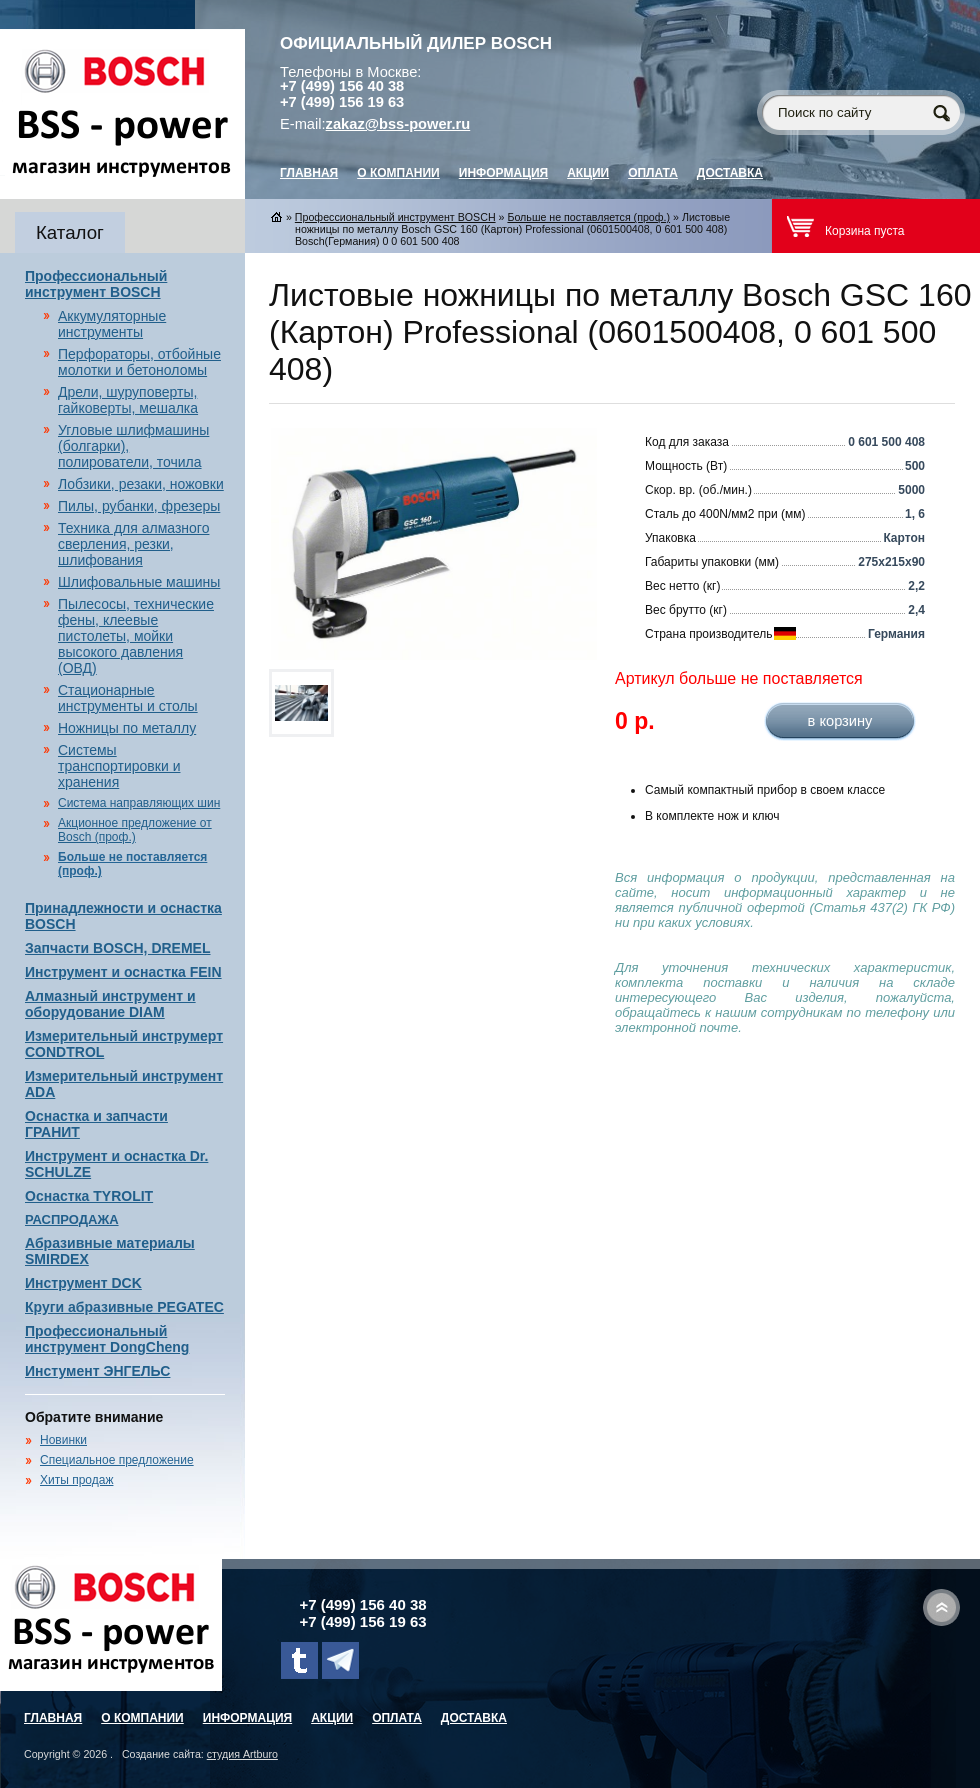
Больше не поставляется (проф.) (588, 217)
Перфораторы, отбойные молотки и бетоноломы (139, 362)
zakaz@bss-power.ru (398, 124)
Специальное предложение (117, 1460)
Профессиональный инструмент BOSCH (96, 284)
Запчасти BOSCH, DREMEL (118, 948)
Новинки (63, 1440)
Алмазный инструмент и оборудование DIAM (110, 1004)
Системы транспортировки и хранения (119, 766)
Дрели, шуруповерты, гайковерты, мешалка (128, 400)
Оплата (653, 173)
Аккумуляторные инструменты (112, 324)
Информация (503, 173)
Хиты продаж (76, 1480)
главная (309, 173)
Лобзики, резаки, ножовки (141, 484)
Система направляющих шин (139, 803)
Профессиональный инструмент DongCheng (107, 1339)
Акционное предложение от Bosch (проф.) (135, 830)
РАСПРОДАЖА (72, 1219)
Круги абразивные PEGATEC (124, 1307)
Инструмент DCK (83, 1283)
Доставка (730, 173)
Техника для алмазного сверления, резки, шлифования (133, 544)
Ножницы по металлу (127, 728)
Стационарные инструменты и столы (128, 698)
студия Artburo (242, 1754)
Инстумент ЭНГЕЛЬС (97, 1371)
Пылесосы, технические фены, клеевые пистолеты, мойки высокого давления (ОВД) (136, 636)
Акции (588, 173)
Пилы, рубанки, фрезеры (139, 506)
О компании (398, 173)
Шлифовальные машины (139, 582)
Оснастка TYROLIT (89, 1196)
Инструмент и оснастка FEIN (123, 972)
